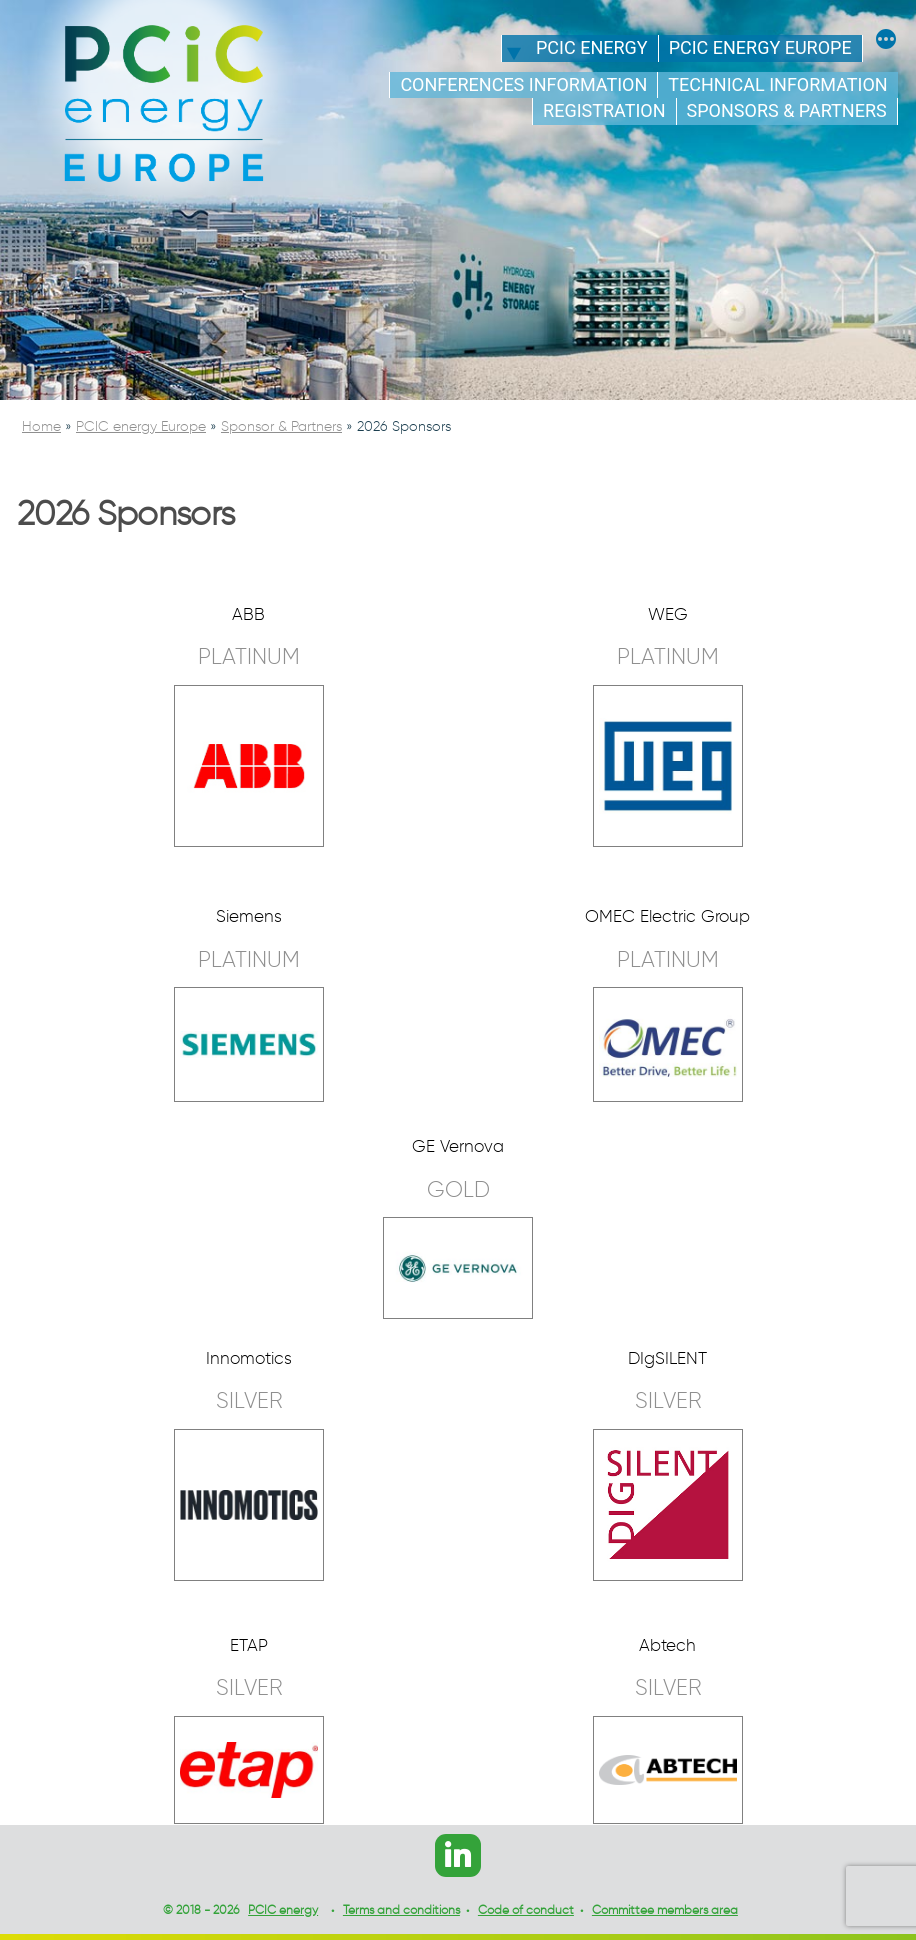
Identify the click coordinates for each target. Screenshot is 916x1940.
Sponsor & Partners (281, 426)
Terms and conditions (401, 1909)
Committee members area (665, 1909)
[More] (886, 42)
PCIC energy (592, 47)
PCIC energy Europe (760, 47)
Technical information (777, 84)
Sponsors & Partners (787, 110)
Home (41, 426)
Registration (604, 110)
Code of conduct (526, 1909)
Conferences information (523, 84)
